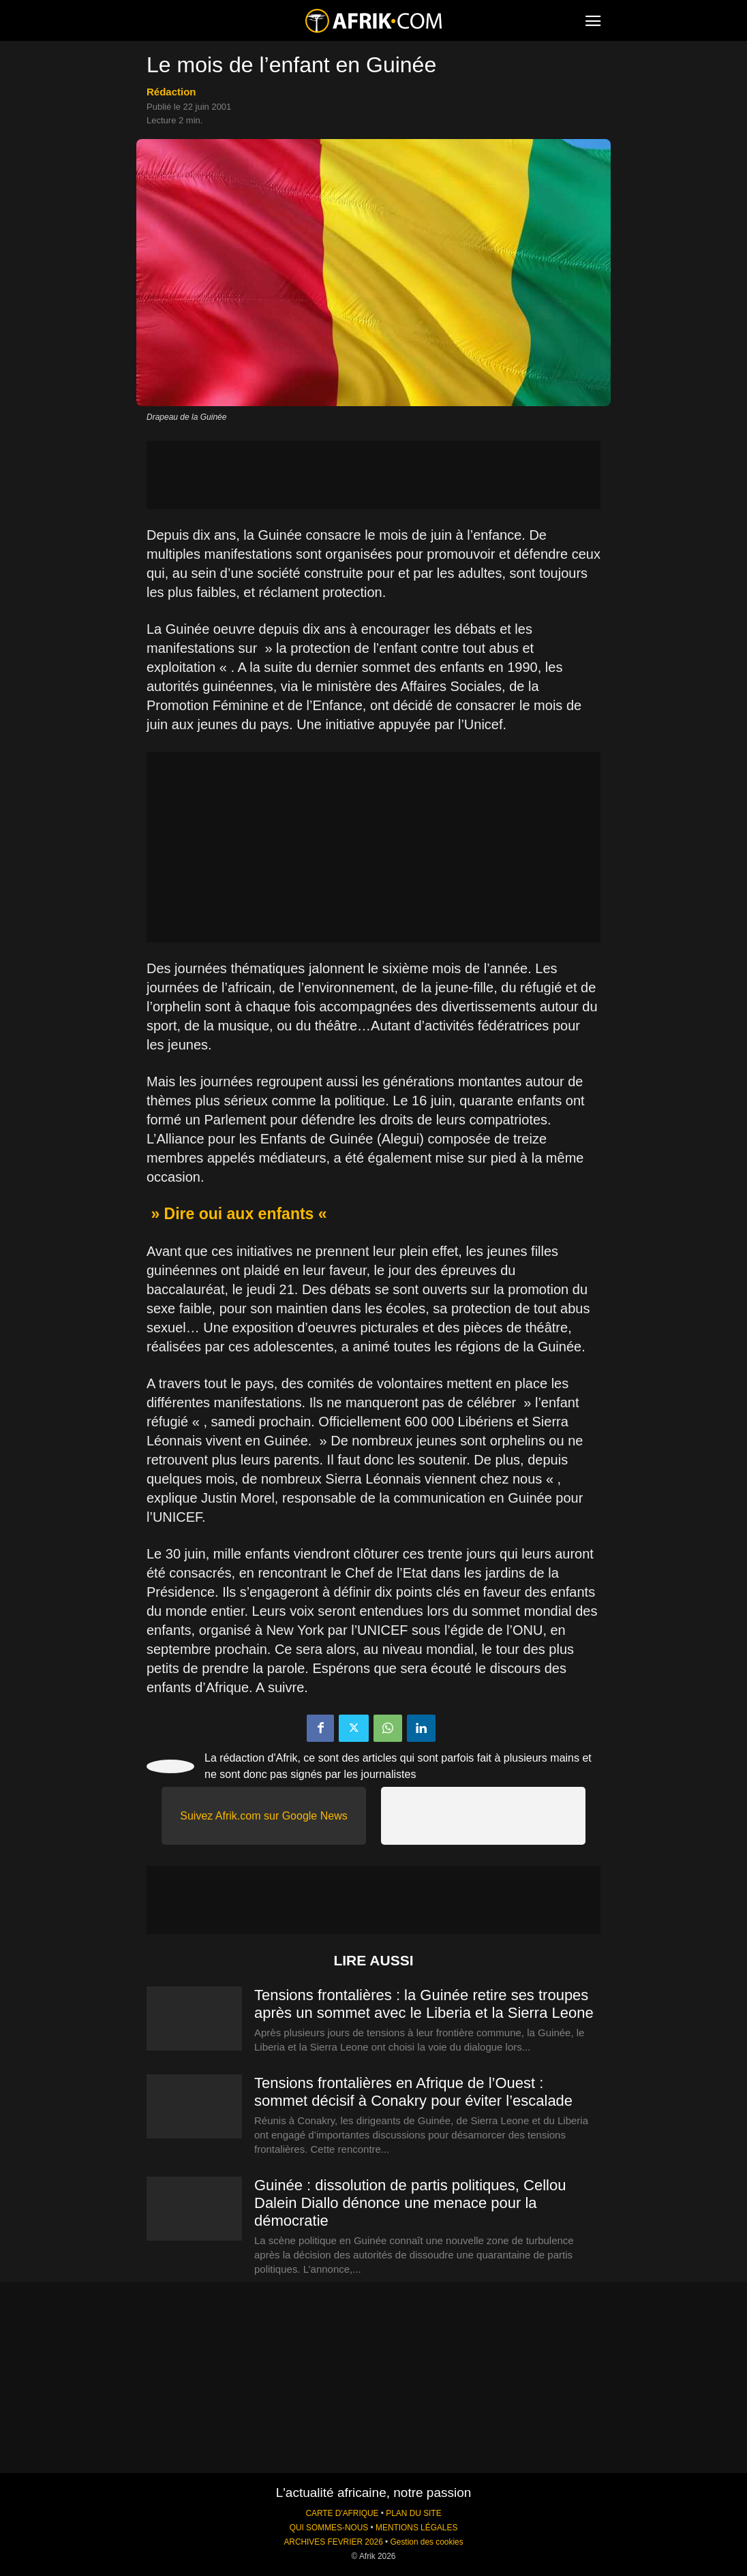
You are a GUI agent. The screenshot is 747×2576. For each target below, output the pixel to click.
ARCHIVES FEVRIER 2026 (333, 2542)
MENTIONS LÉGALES (416, 2527)
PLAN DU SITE (413, 2513)
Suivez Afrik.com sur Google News (263, 1816)
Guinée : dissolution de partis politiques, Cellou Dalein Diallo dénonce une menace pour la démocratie (410, 2203)
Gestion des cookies (427, 2542)
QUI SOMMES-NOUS (329, 2527)
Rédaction (171, 91)
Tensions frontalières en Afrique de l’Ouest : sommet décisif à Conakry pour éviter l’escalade (413, 2091)
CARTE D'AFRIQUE (341, 2513)
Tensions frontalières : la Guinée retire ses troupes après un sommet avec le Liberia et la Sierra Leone (424, 2004)
